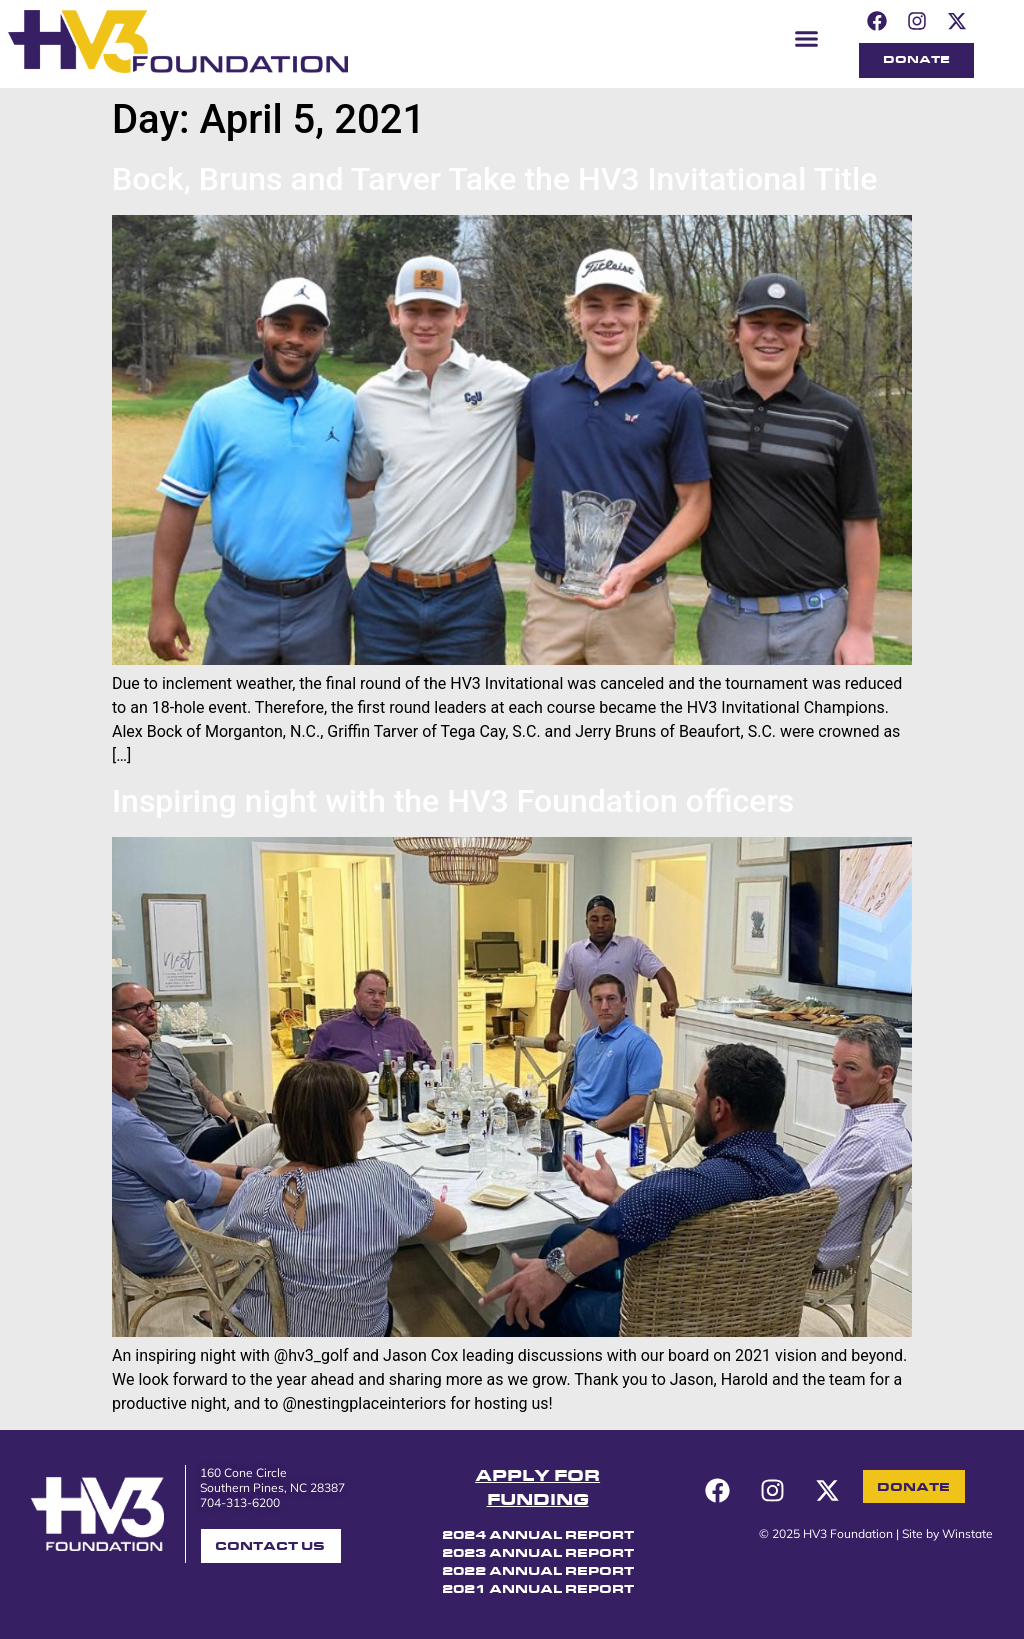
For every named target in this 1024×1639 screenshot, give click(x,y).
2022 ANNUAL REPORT (538, 1572)
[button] (807, 38)
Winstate (967, 1533)
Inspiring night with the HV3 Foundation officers (453, 801)
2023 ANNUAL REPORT (538, 1554)
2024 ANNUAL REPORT (538, 1536)
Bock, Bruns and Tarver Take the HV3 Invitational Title (494, 179)
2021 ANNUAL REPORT (538, 1590)
